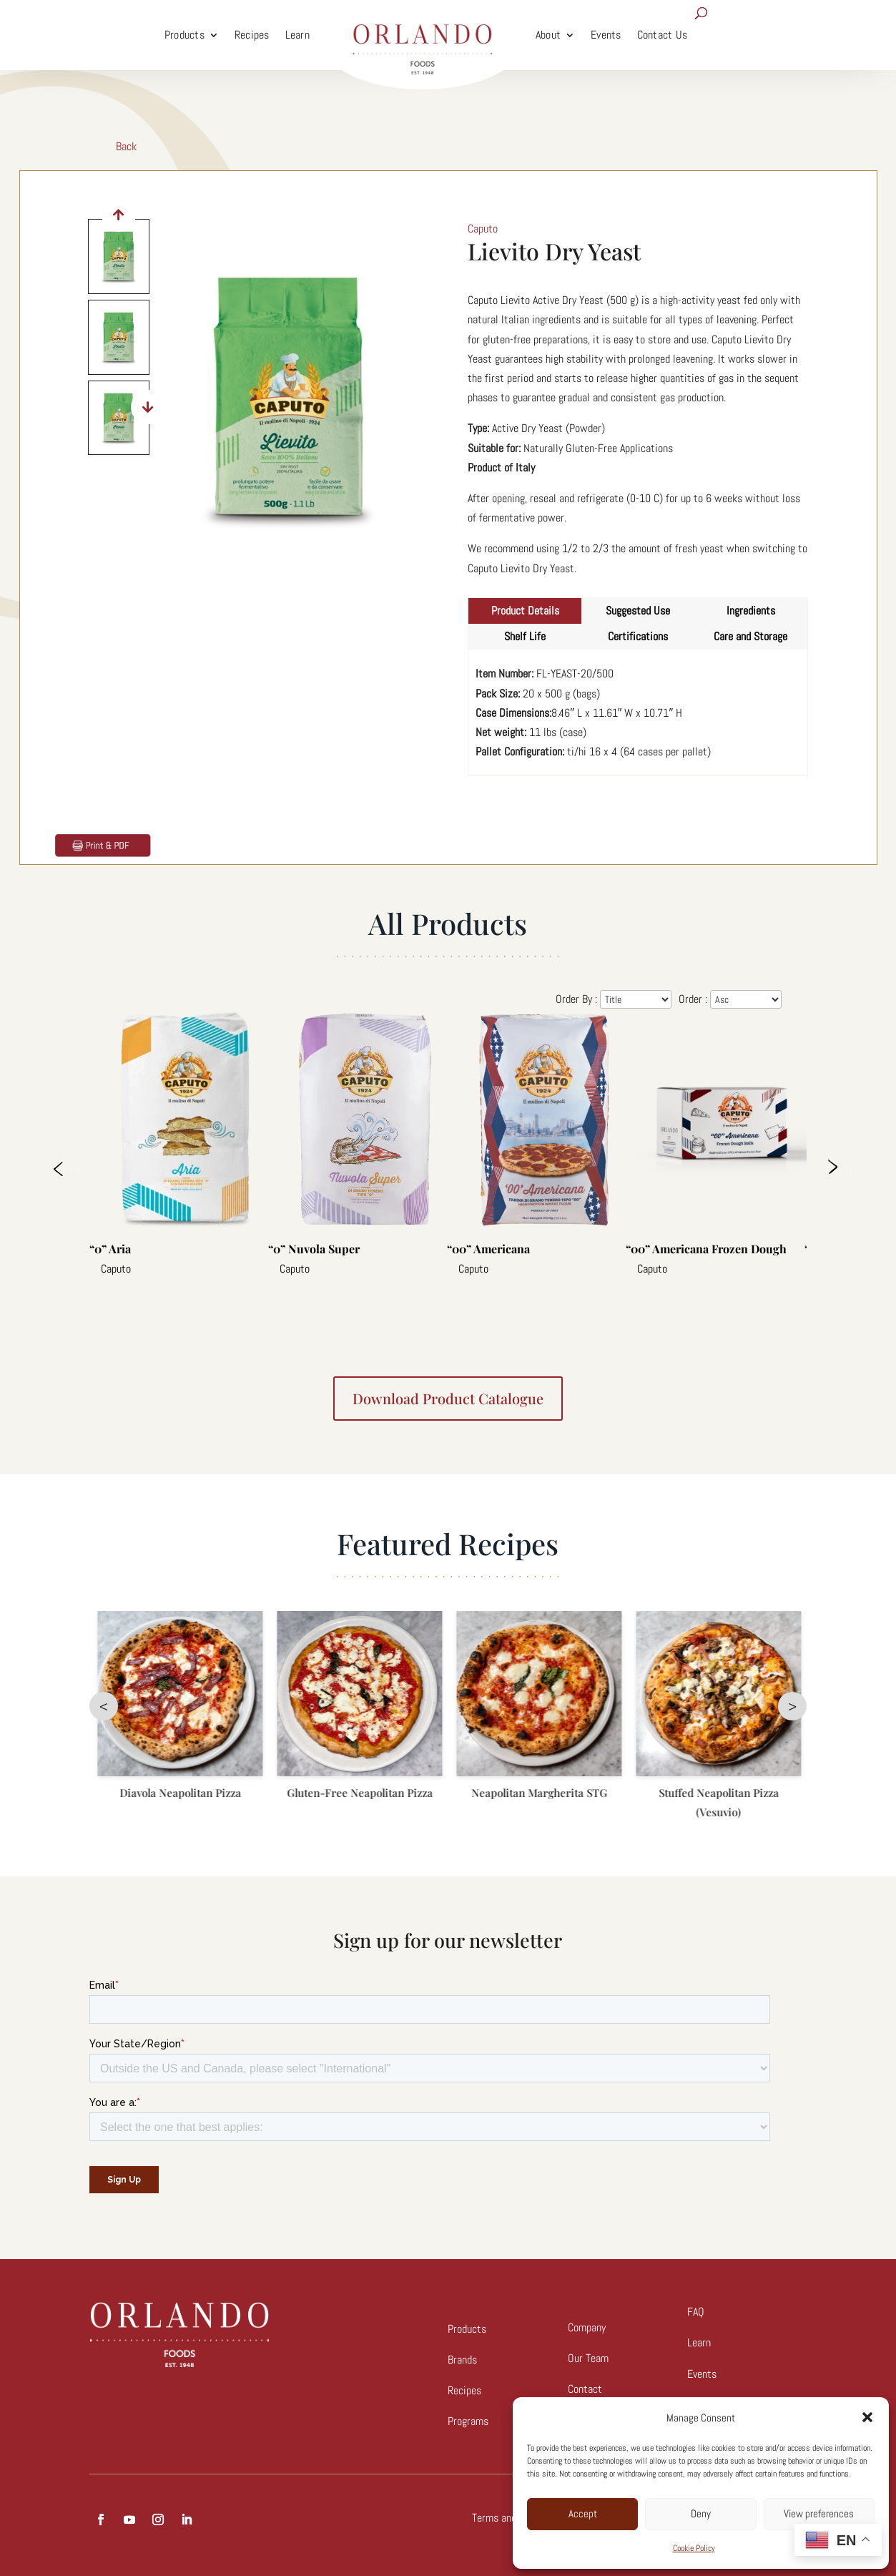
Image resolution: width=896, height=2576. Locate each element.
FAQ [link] (695, 2311)
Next (846, 1168)
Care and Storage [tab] (750, 636)
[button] (867, 2417)
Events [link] (606, 34)
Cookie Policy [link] (694, 2548)
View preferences (819, 2513)
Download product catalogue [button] (448, 1398)
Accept (582, 2513)
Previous (68, 1168)
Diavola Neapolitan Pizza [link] (359, 1793)
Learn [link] (297, 34)
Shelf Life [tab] (525, 636)
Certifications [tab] (638, 636)
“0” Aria (110, 1248)
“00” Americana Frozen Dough (706, 1248)
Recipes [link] (252, 34)
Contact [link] (585, 2388)
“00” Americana (488, 1248)
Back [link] (126, 146)
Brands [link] (462, 2359)
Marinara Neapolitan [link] (179, 1793)
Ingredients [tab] (751, 610)
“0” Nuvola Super (314, 1248)
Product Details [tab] (525, 610)
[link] (422, 35)
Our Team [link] (588, 2358)
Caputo (116, 1268)
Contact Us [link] (662, 34)
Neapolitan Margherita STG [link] (718, 1793)
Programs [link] (468, 2421)
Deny (701, 2513)
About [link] (548, 34)
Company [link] (587, 2327)
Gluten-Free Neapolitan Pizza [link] (538, 1793)
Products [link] (184, 34)
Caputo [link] (483, 228)
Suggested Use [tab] (638, 610)
